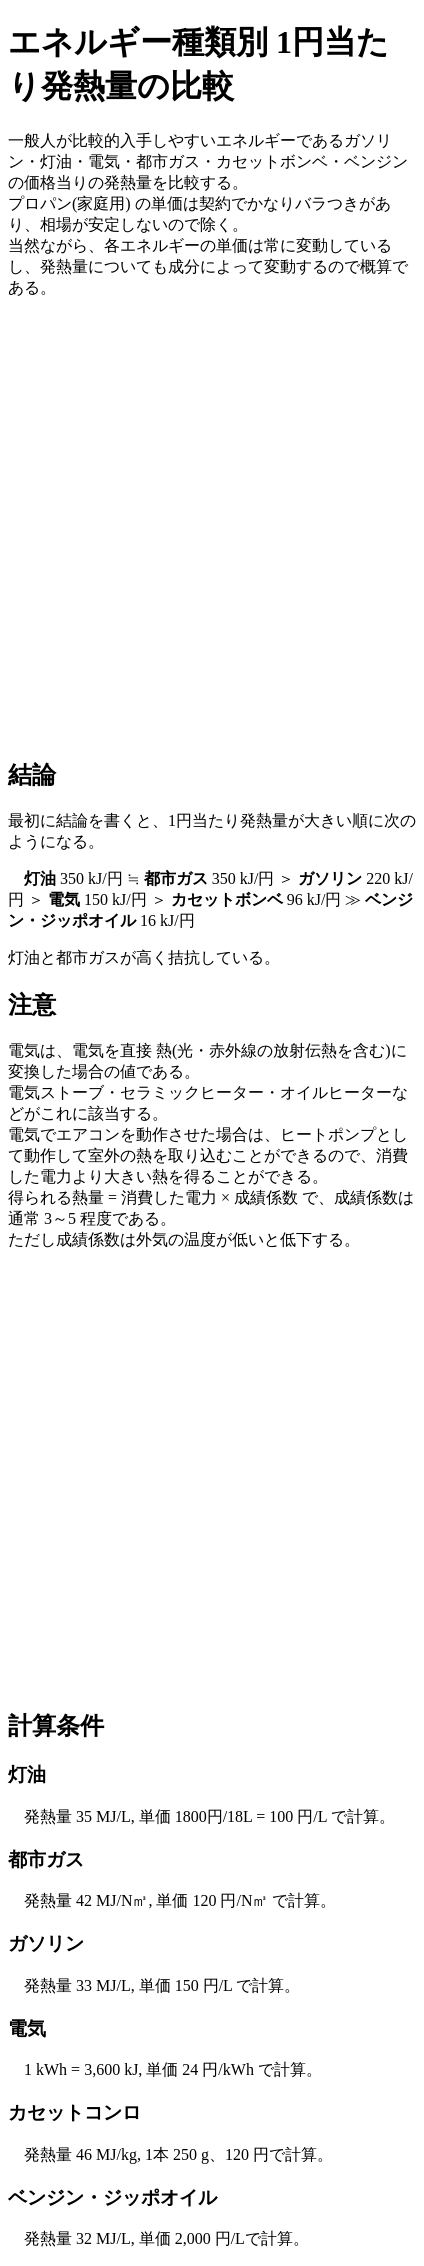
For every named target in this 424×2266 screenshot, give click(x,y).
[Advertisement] (212, 527)
